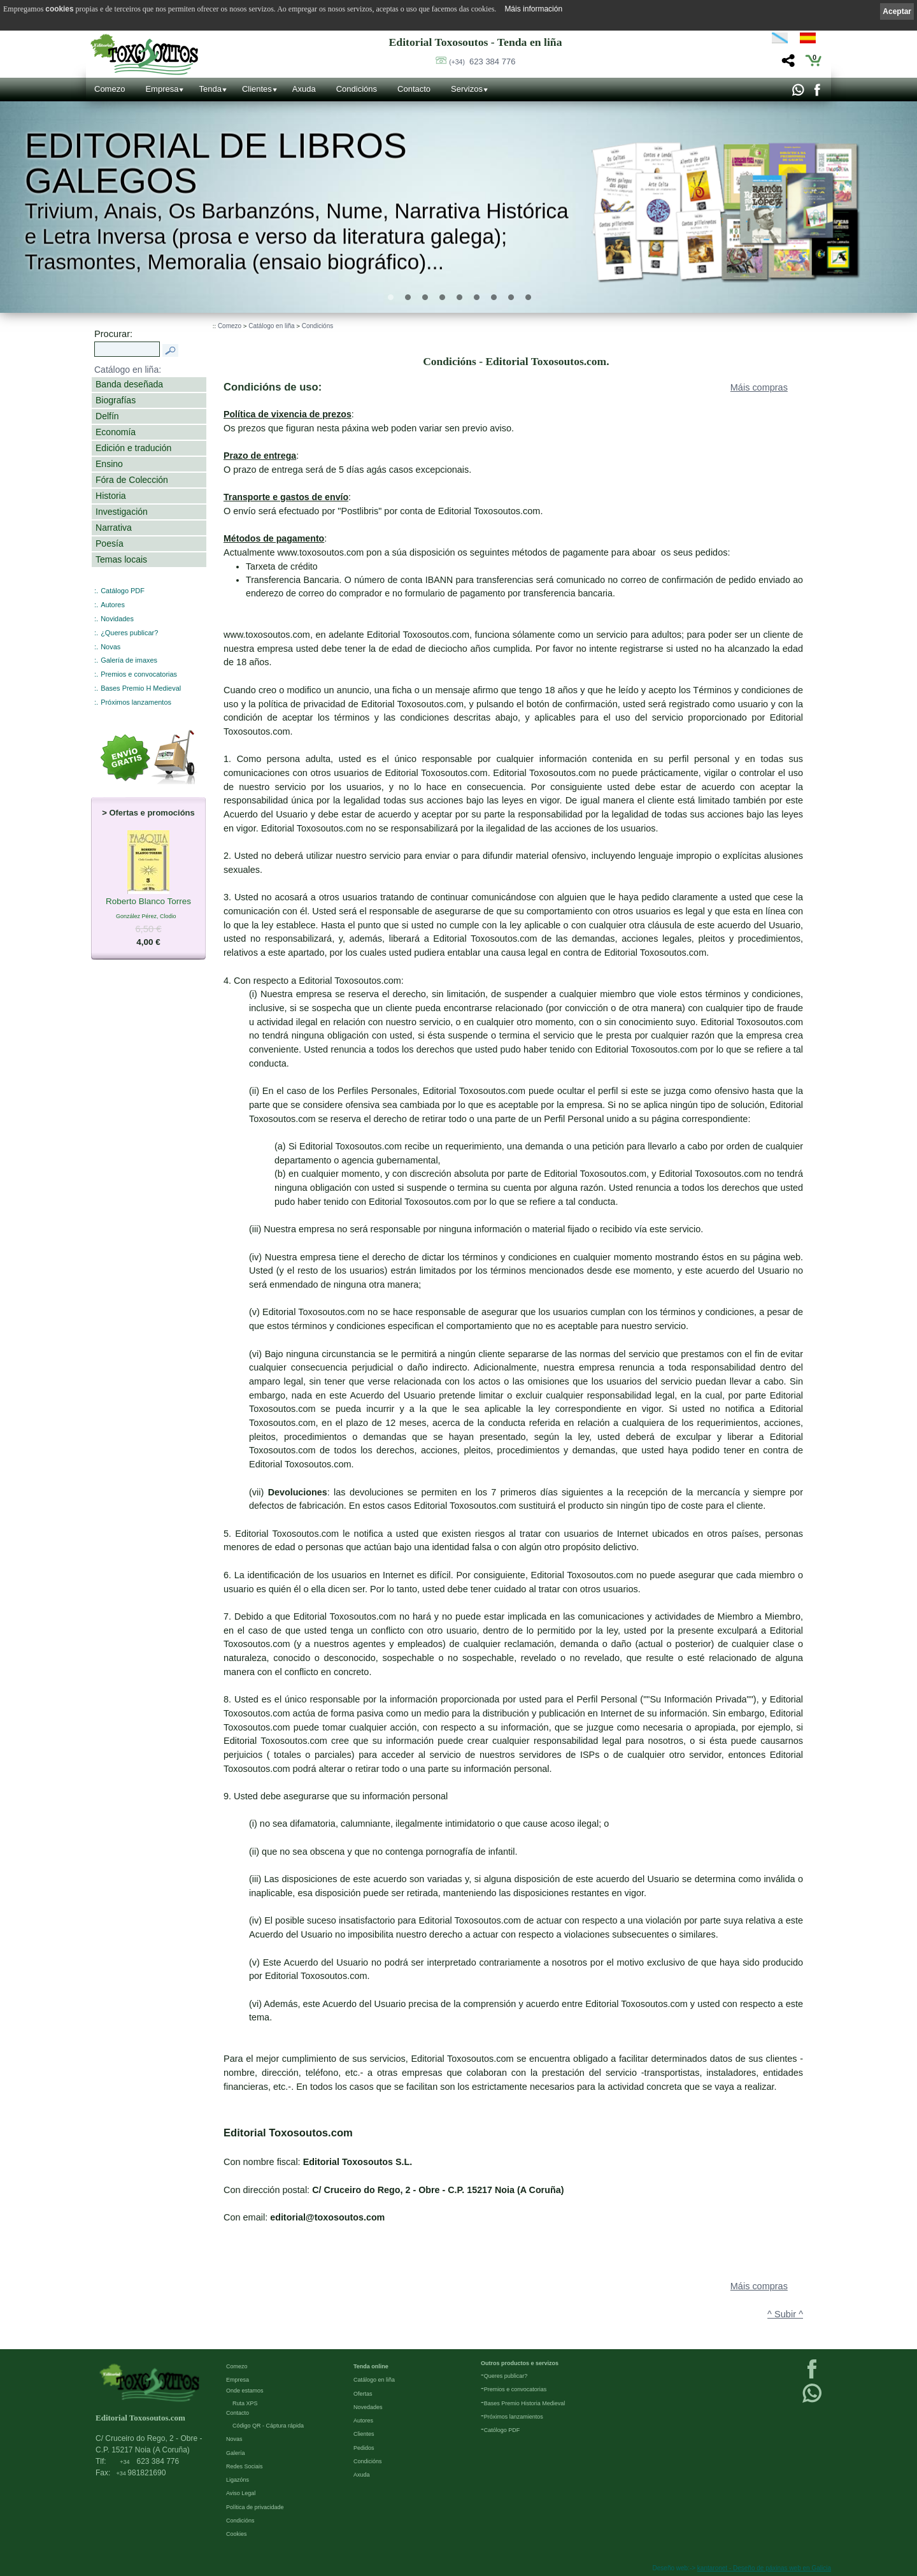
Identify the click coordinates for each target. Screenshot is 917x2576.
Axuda (304, 89)
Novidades (117, 618)
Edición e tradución (133, 448)
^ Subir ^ (785, 2314)
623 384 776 (482, 61)
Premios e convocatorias (139, 674)
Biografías (116, 400)
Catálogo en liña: (127, 369)
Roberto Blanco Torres (148, 901)
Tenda (210, 89)
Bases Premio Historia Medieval (524, 2403)
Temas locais (121, 559)
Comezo (109, 89)
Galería (235, 2453)
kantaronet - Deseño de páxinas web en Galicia (764, 2568)
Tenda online (370, 2366)
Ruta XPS (245, 2403)
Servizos (467, 89)
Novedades (368, 2407)
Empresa (161, 89)
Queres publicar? (506, 2376)
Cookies (236, 2534)
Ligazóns (237, 2480)
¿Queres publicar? (129, 633)
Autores (113, 604)
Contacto (413, 89)
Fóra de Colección (132, 480)
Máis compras (759, 387)
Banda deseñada (129, 384)
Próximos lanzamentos (136, 702)
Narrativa (114, 527)
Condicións (356, 89)
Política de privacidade (255, 2507)
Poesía (110, 543)
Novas (110, 647)
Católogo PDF (502, 2430)
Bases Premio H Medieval (141, 688)
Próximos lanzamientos (513, 2417)
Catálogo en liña (271, 325)
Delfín (107, 416)
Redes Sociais (244, 2466)
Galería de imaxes (129, 660)
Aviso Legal (240, 2493)
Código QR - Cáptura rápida (268, 2425)
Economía (116, 432)
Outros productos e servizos (519, 2363)
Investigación (122, 512)
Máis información (533, 8)
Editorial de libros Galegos (216, 163)
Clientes (257, 89)
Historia (111, 496)
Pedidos (363, 2448)
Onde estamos (245, 2390)
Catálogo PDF (123, 590)
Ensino (109, 464)
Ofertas (363, 2394)
